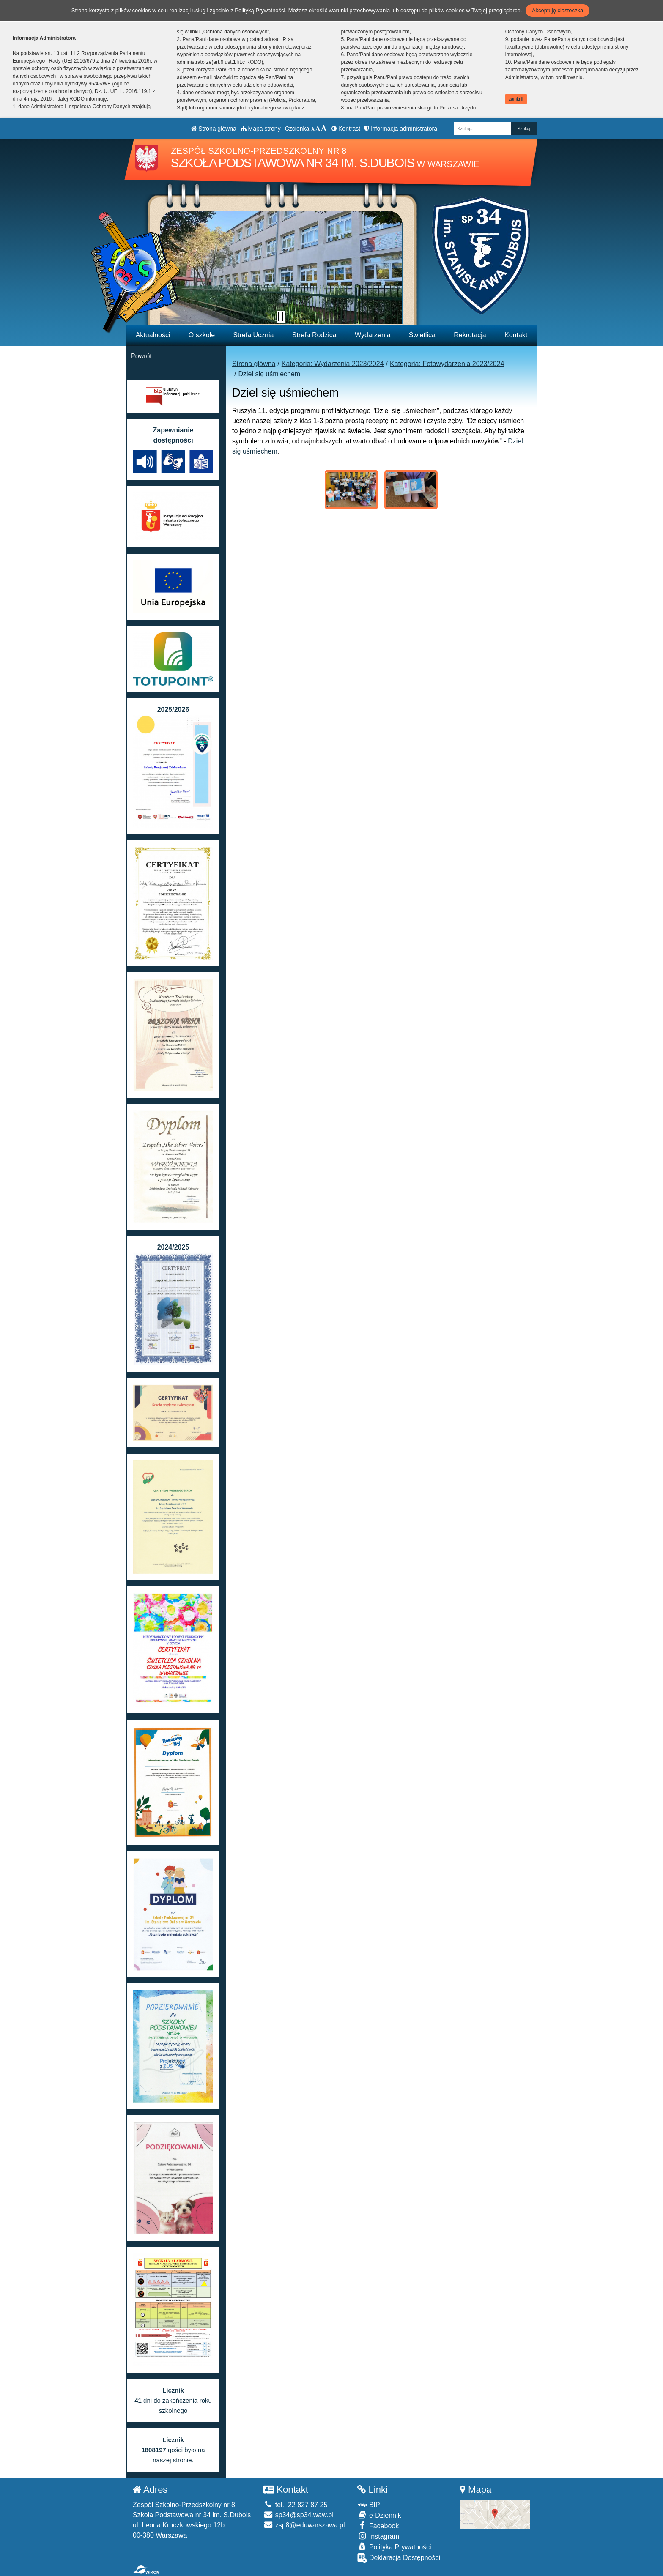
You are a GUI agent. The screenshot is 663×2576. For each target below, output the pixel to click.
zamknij (516, 99)
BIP (368, 2504)
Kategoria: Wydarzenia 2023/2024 (333, 363)
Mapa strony (261, 128)
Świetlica (422, 335)
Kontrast (346, 128)
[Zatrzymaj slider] (280, 316)
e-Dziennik (379, 2515)
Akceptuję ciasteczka (557, 10)
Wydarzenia (372, 335)
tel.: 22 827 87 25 (295, 2504)
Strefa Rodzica (314, 335)
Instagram (378, 2536)
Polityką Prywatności (260, 10)
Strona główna (213, 128)
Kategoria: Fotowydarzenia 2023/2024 (447, 363)
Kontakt (515, 335)
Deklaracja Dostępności (398, 2558)
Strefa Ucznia (253, 335)
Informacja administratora (400, 128)
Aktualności (153, 335)
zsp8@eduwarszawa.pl (304, 2525)
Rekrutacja (470, 335)
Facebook (378, 2525)
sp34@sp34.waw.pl (298, 2515)
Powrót (141, 356)
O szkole (202, 335)
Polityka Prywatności (394, 2547)
